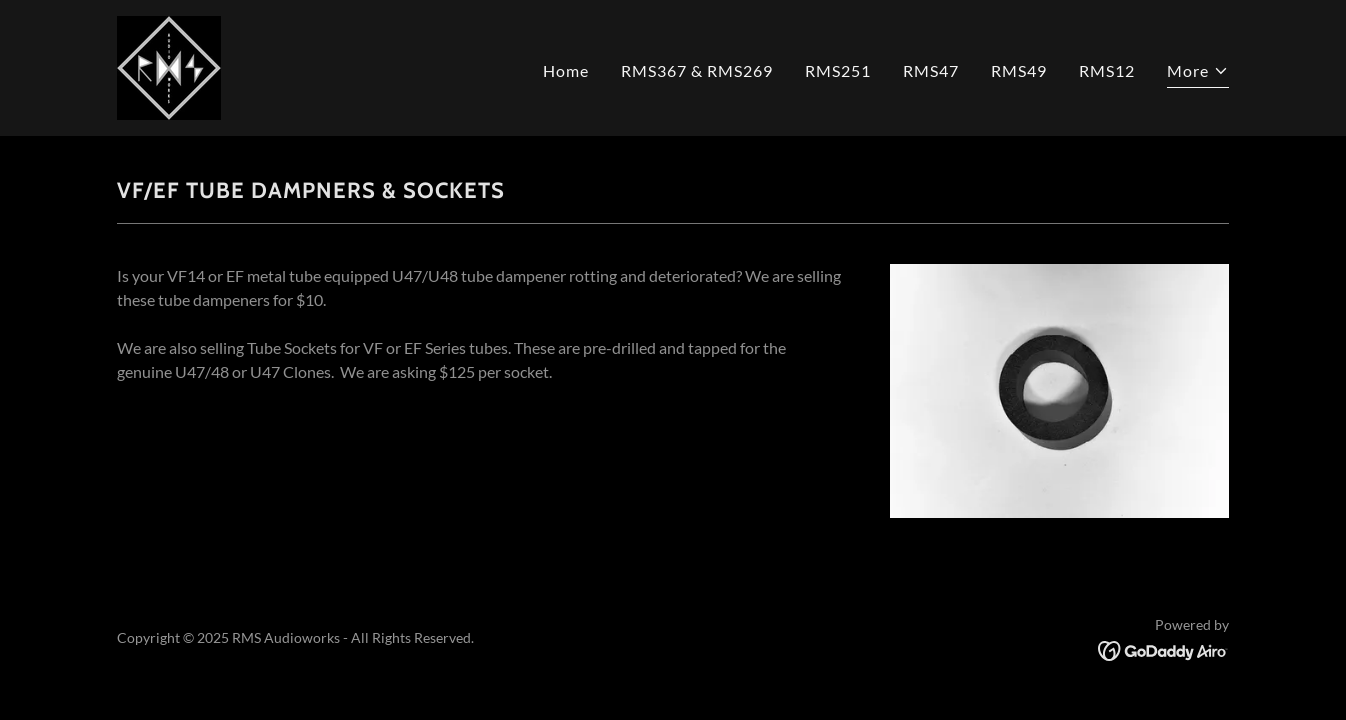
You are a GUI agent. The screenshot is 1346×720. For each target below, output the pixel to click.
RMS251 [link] (838, 70)
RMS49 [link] (1019, 70)
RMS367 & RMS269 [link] (697, 70)
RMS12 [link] (1107, 70)
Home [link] (566, 70)
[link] (169, 65)
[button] (1198, 73)
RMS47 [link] (931, 70)
